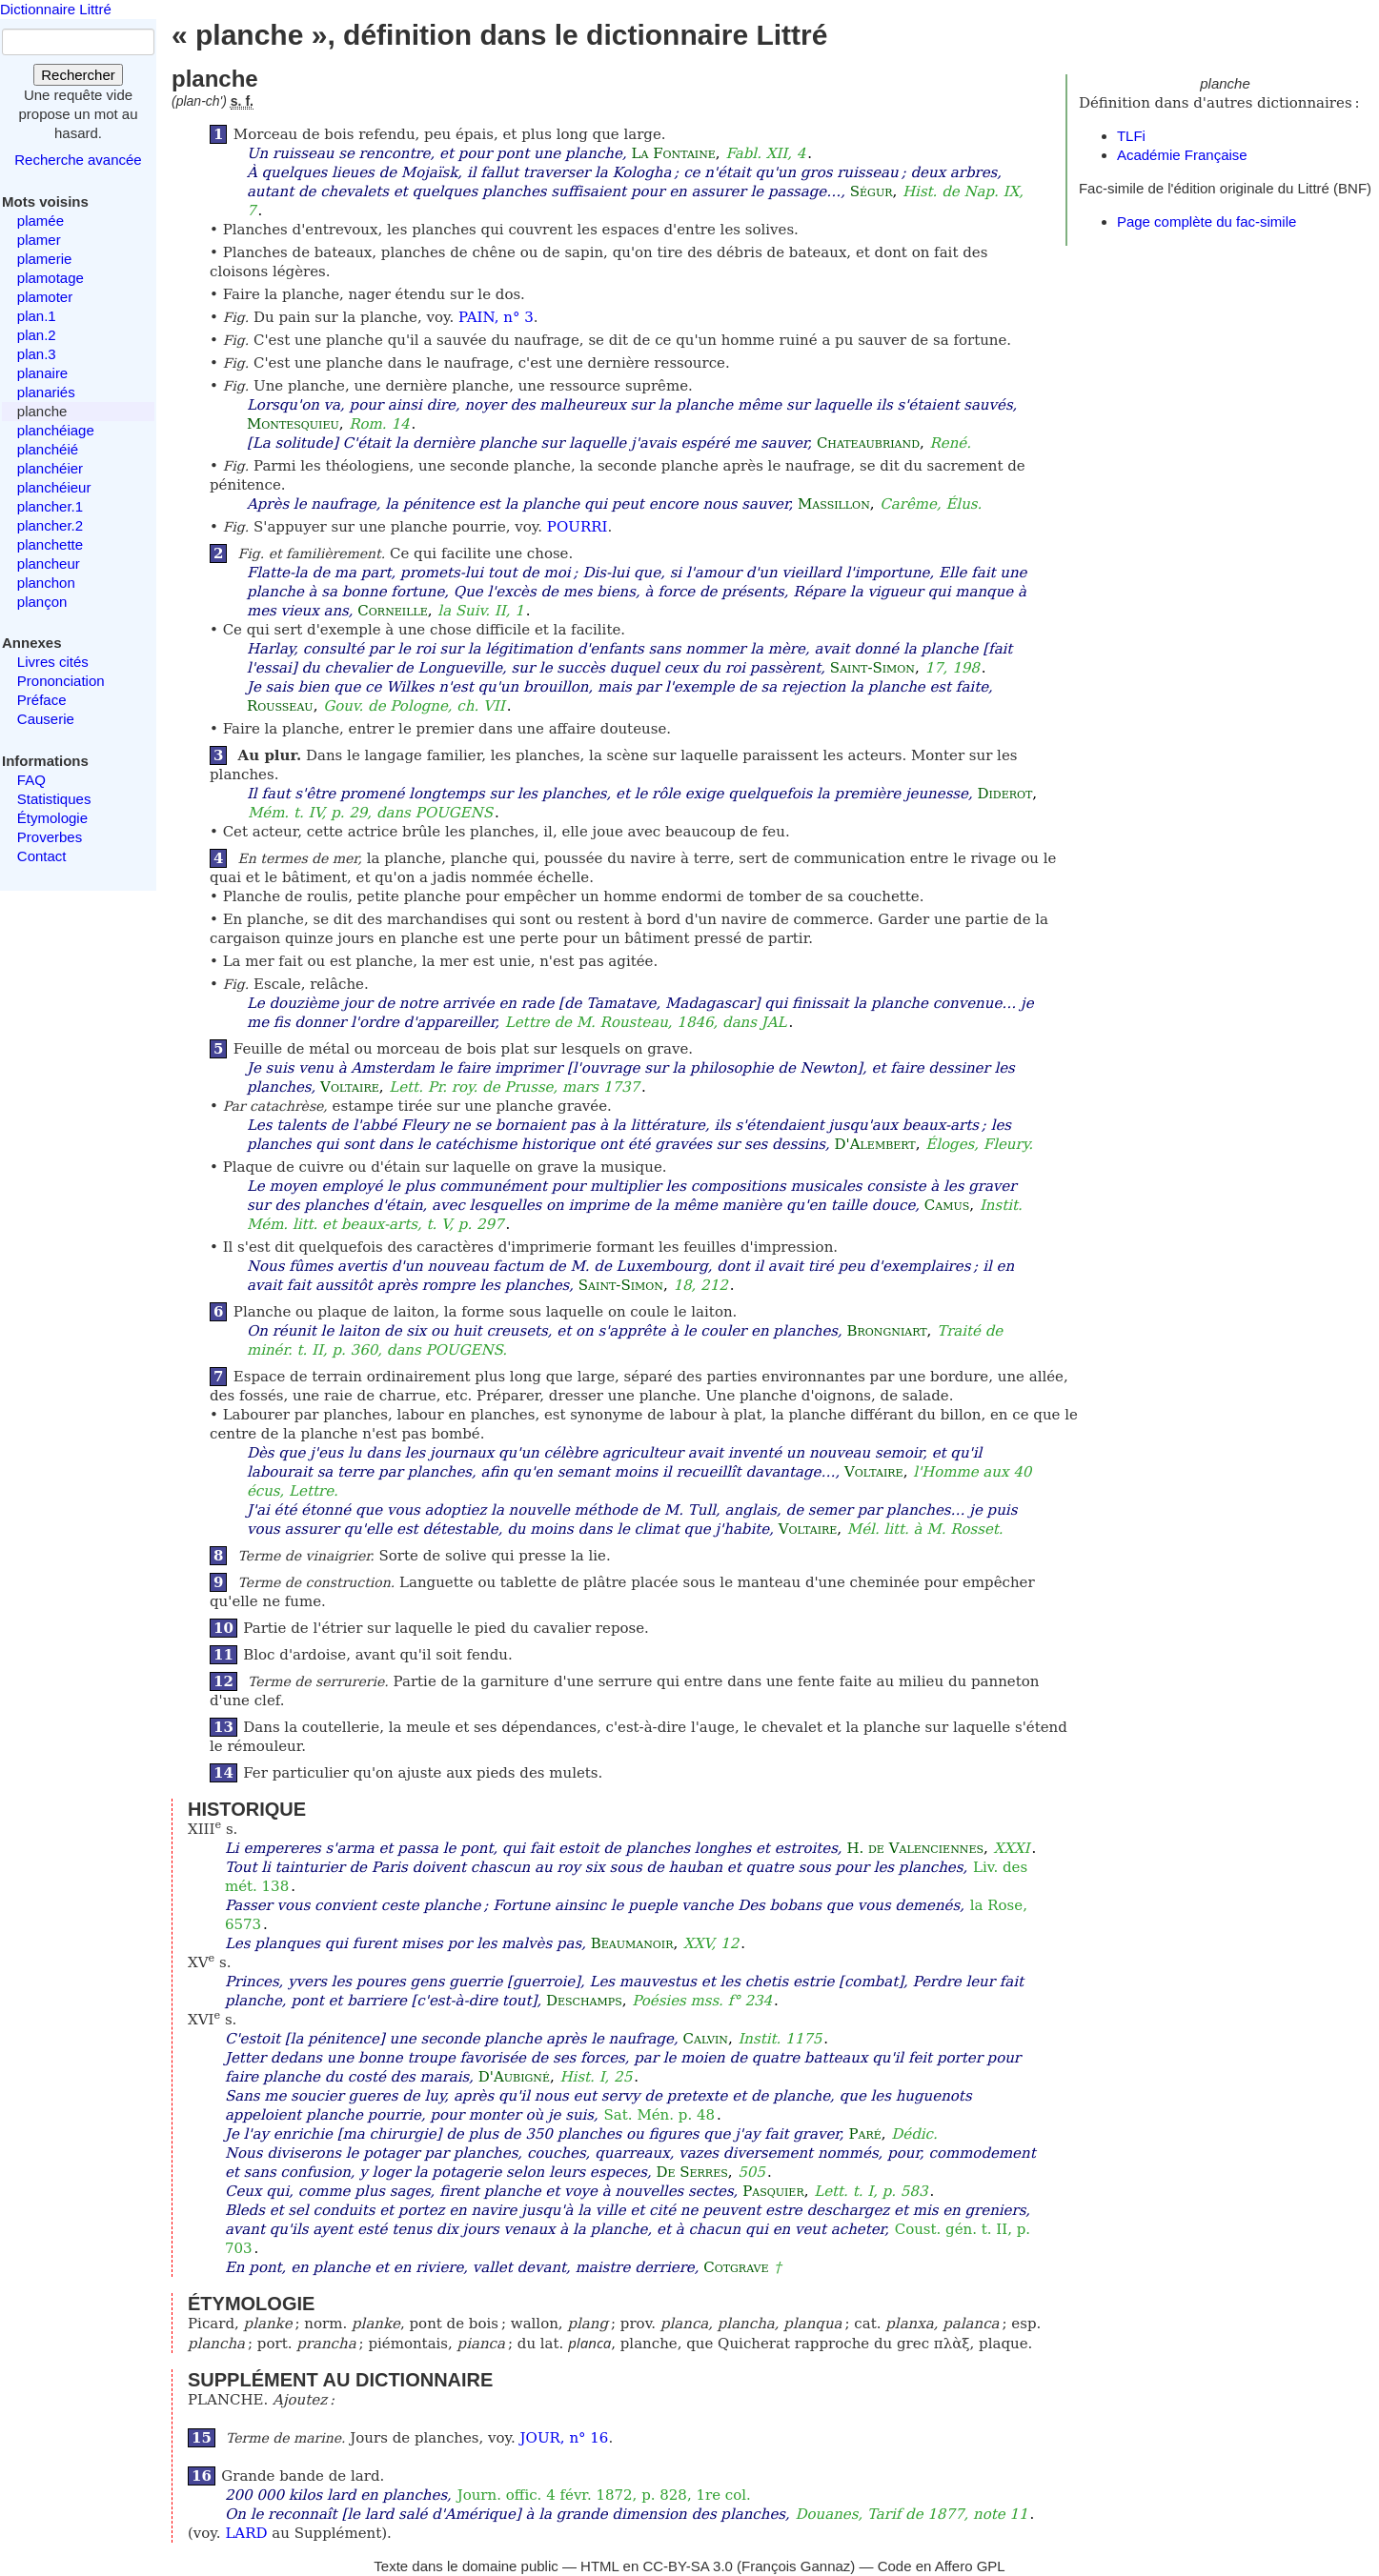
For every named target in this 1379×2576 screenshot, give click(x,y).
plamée (40, 220)
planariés (46, 392)
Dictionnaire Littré (56, 9)
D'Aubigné (514, 2076)
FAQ (31, 780)
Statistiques (54, 799)
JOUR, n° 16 (564, 2437)
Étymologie (52, 818)
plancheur (48, 563)
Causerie (45, 719)
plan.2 (36, 335)
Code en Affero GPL (941, 2566)
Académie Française (1182, 155)
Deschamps (584, 2000)
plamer (39, 239)
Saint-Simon (872, 667)
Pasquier (773, 2191)
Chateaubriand (868, 443)
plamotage (50, 278)
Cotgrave (735, 2267)
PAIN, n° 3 (496, 317)
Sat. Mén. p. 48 (659, 2114)
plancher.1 (50, 506)
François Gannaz (795, 2566)
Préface (42, 700)
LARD (246, 2533)
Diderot (1004, 793)
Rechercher (78, 75)
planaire (42, 373)
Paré (864, 2134)
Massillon (834, 504)
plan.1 (36, 316)
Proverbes (49, 837)
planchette (50, 544)
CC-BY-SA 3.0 (687, 2566)
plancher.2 (50, 525)
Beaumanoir (632, 1943)
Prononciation (61, 681)
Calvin (705, 2038)
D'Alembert (875, 1144)
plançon (42, 602)
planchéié (47, 449)
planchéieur (54, 487)
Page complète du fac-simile (1206, 221)
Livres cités (53, 662)
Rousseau (280, 705)
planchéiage (55, 430)
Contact (42, 856)
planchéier (50, 468)
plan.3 (36, 354)
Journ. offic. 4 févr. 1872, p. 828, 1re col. (604, 2495)
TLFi (1131, 136)
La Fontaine (673, 153)
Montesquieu (293, 424)
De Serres (691, 2172)
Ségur (871, 191)
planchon (46, 582)
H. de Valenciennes (915, 1848)
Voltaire (349, 1087)
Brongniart (887, 1330)
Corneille (392, 610)
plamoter (44, 297)
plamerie (44, 259)
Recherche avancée (77, 159)
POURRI (577, 526)
